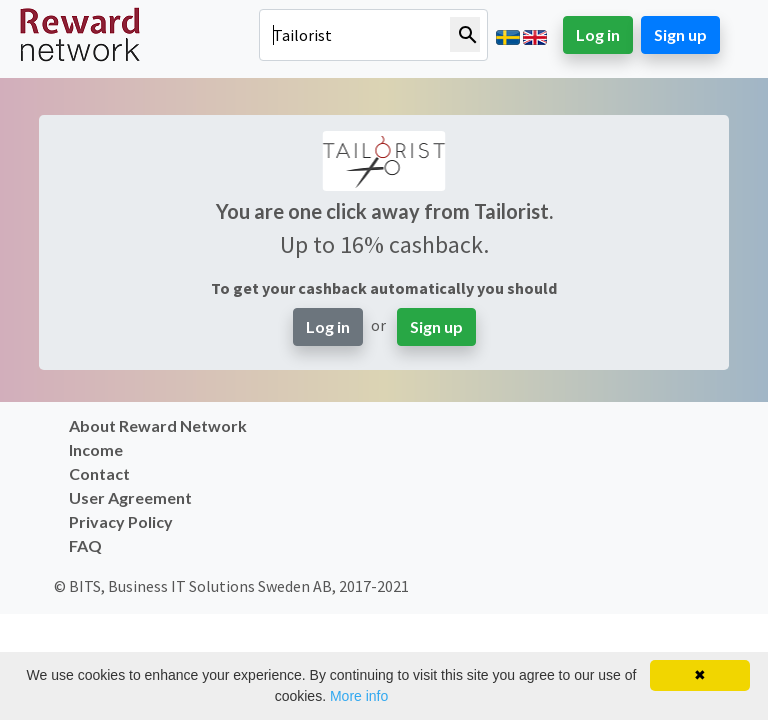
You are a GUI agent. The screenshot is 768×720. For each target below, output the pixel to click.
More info (359, 696)
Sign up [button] (680, 34)
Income (96, 449)
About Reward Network (158, 425)
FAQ (85, 545)
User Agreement (130, 497)
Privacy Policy (121, 521)
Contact (99, 473)
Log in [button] (598, 34)
